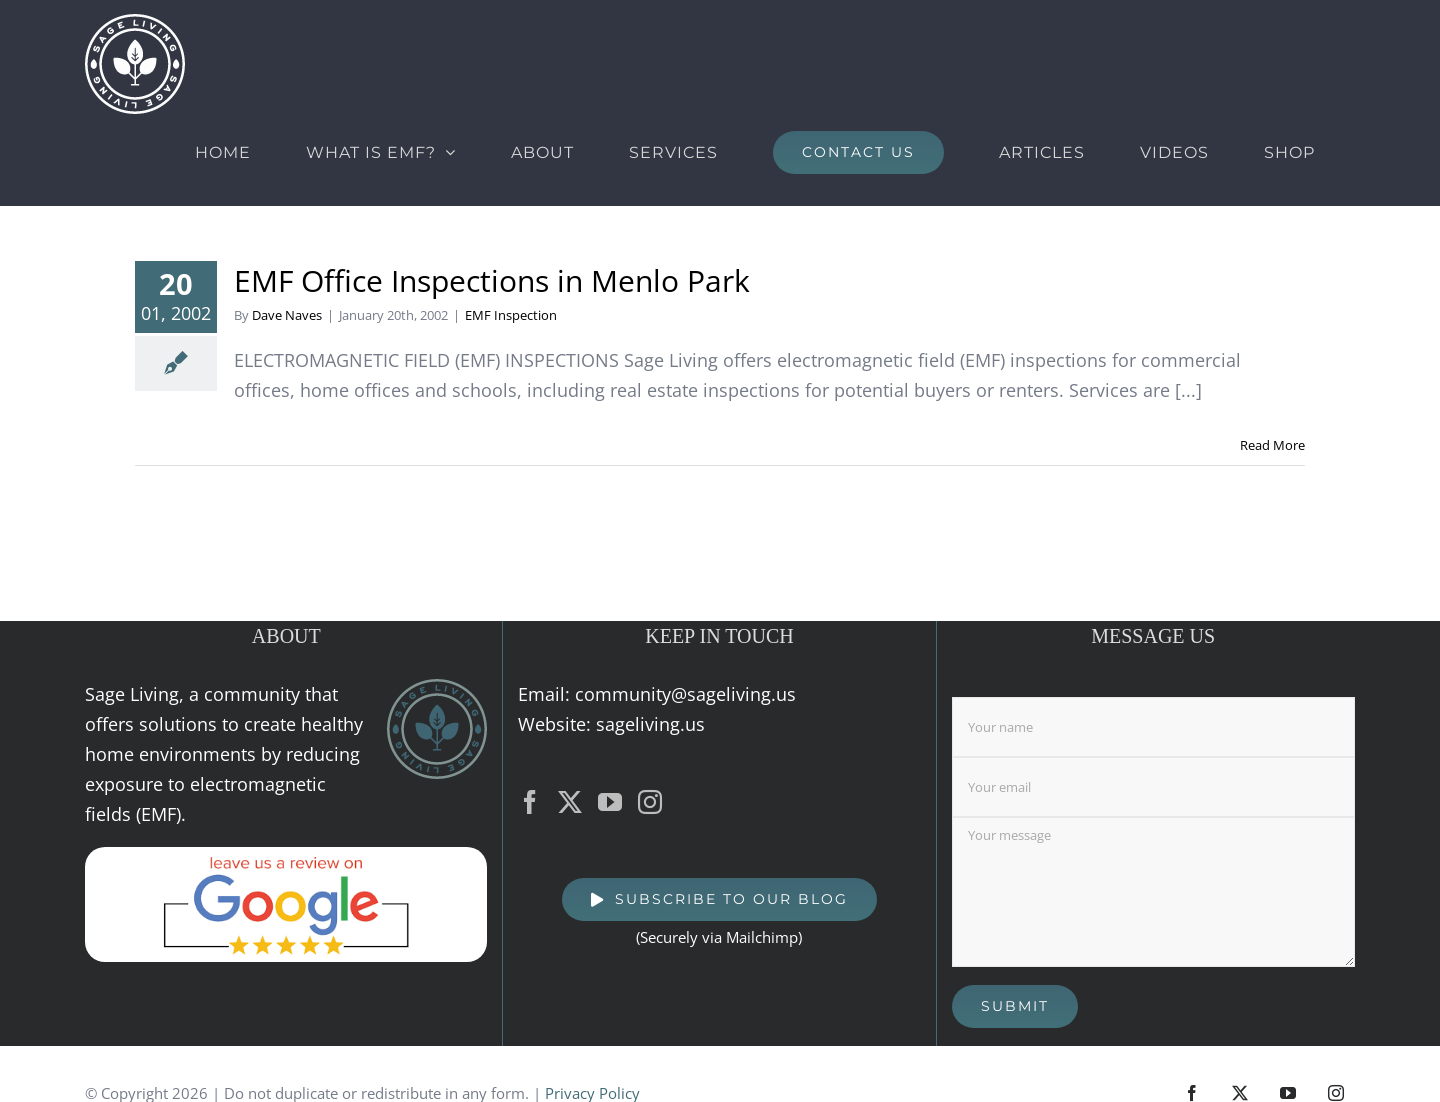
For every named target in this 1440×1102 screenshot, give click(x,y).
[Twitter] (570, 802)
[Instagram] (650, 802)
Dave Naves (287, 315)
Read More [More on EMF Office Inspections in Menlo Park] (1272, 445)
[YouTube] (610, 802)
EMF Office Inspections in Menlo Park (492, 280)
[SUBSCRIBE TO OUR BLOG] (719, 899)
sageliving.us (650, 724)
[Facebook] (530, 802)
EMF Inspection (511, 315)
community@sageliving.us (685, 694)
